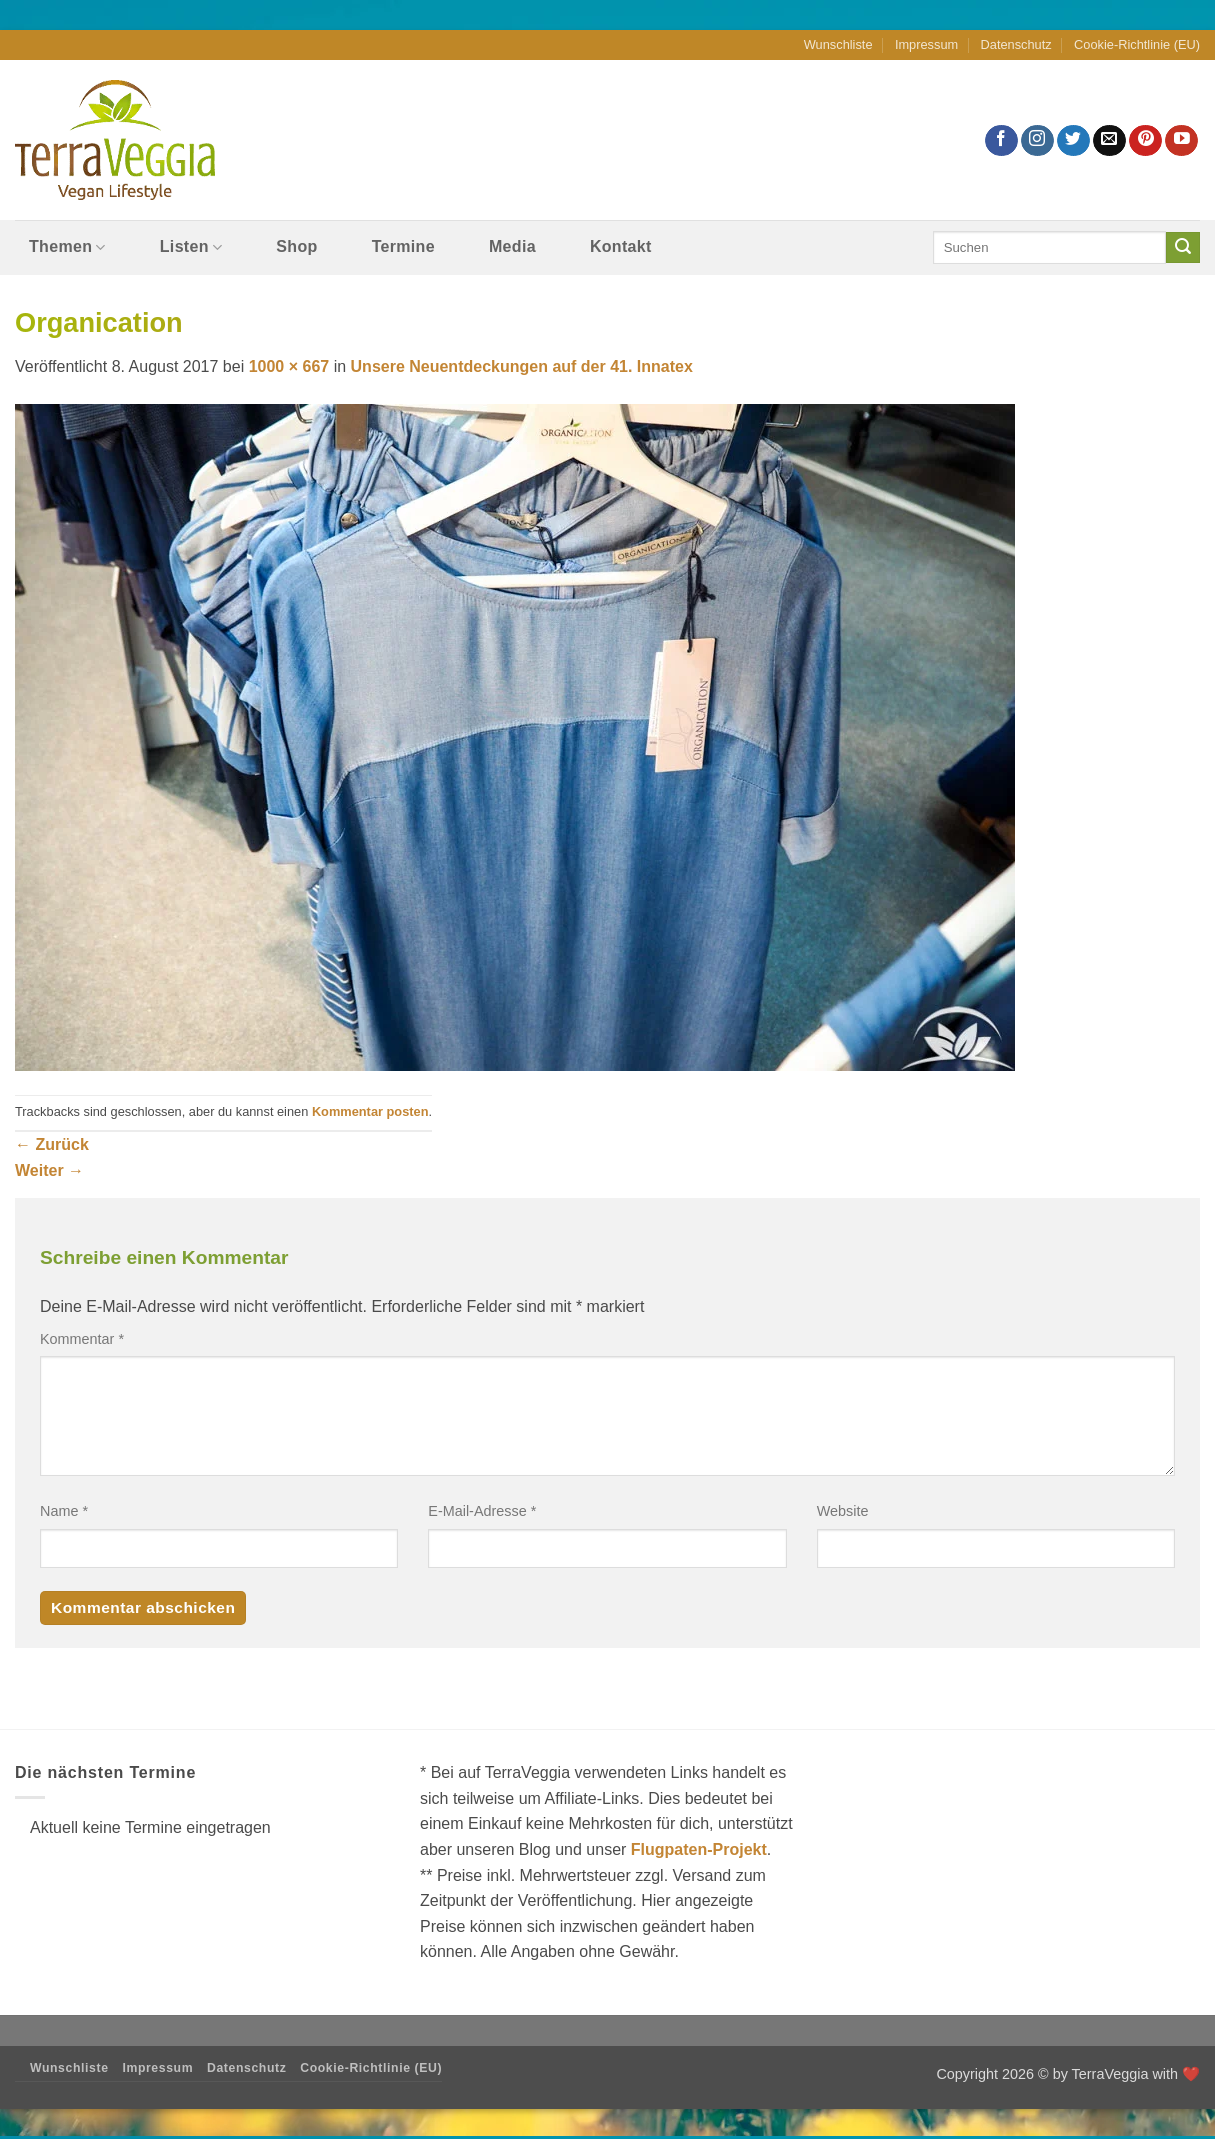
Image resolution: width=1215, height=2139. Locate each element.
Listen (191, 247)
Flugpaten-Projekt (699, 1849)
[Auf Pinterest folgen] (1145, 140)
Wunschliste (838, 44)
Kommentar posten (370, 1111)
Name (64, 1511)
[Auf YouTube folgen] (1181, 140)
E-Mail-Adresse (482, 1511)
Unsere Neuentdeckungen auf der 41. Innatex (522, 366)
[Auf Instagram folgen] (1037, 140)
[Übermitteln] (1183, 247)
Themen (67, 247)
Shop (296, 246)
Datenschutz (1016, 44)
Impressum (926, 44)
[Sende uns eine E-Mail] (1109, 140)
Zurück (52, 1144)
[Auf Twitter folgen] (1073, 140)
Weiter (49, 1170)
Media (512, 246)
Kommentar (82, 1339)
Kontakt (621, 246)
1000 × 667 (289, 366)
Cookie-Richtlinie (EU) (1137, 44)
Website (843, 1511)
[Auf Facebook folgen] (1001, 140)
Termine (403, 246)
